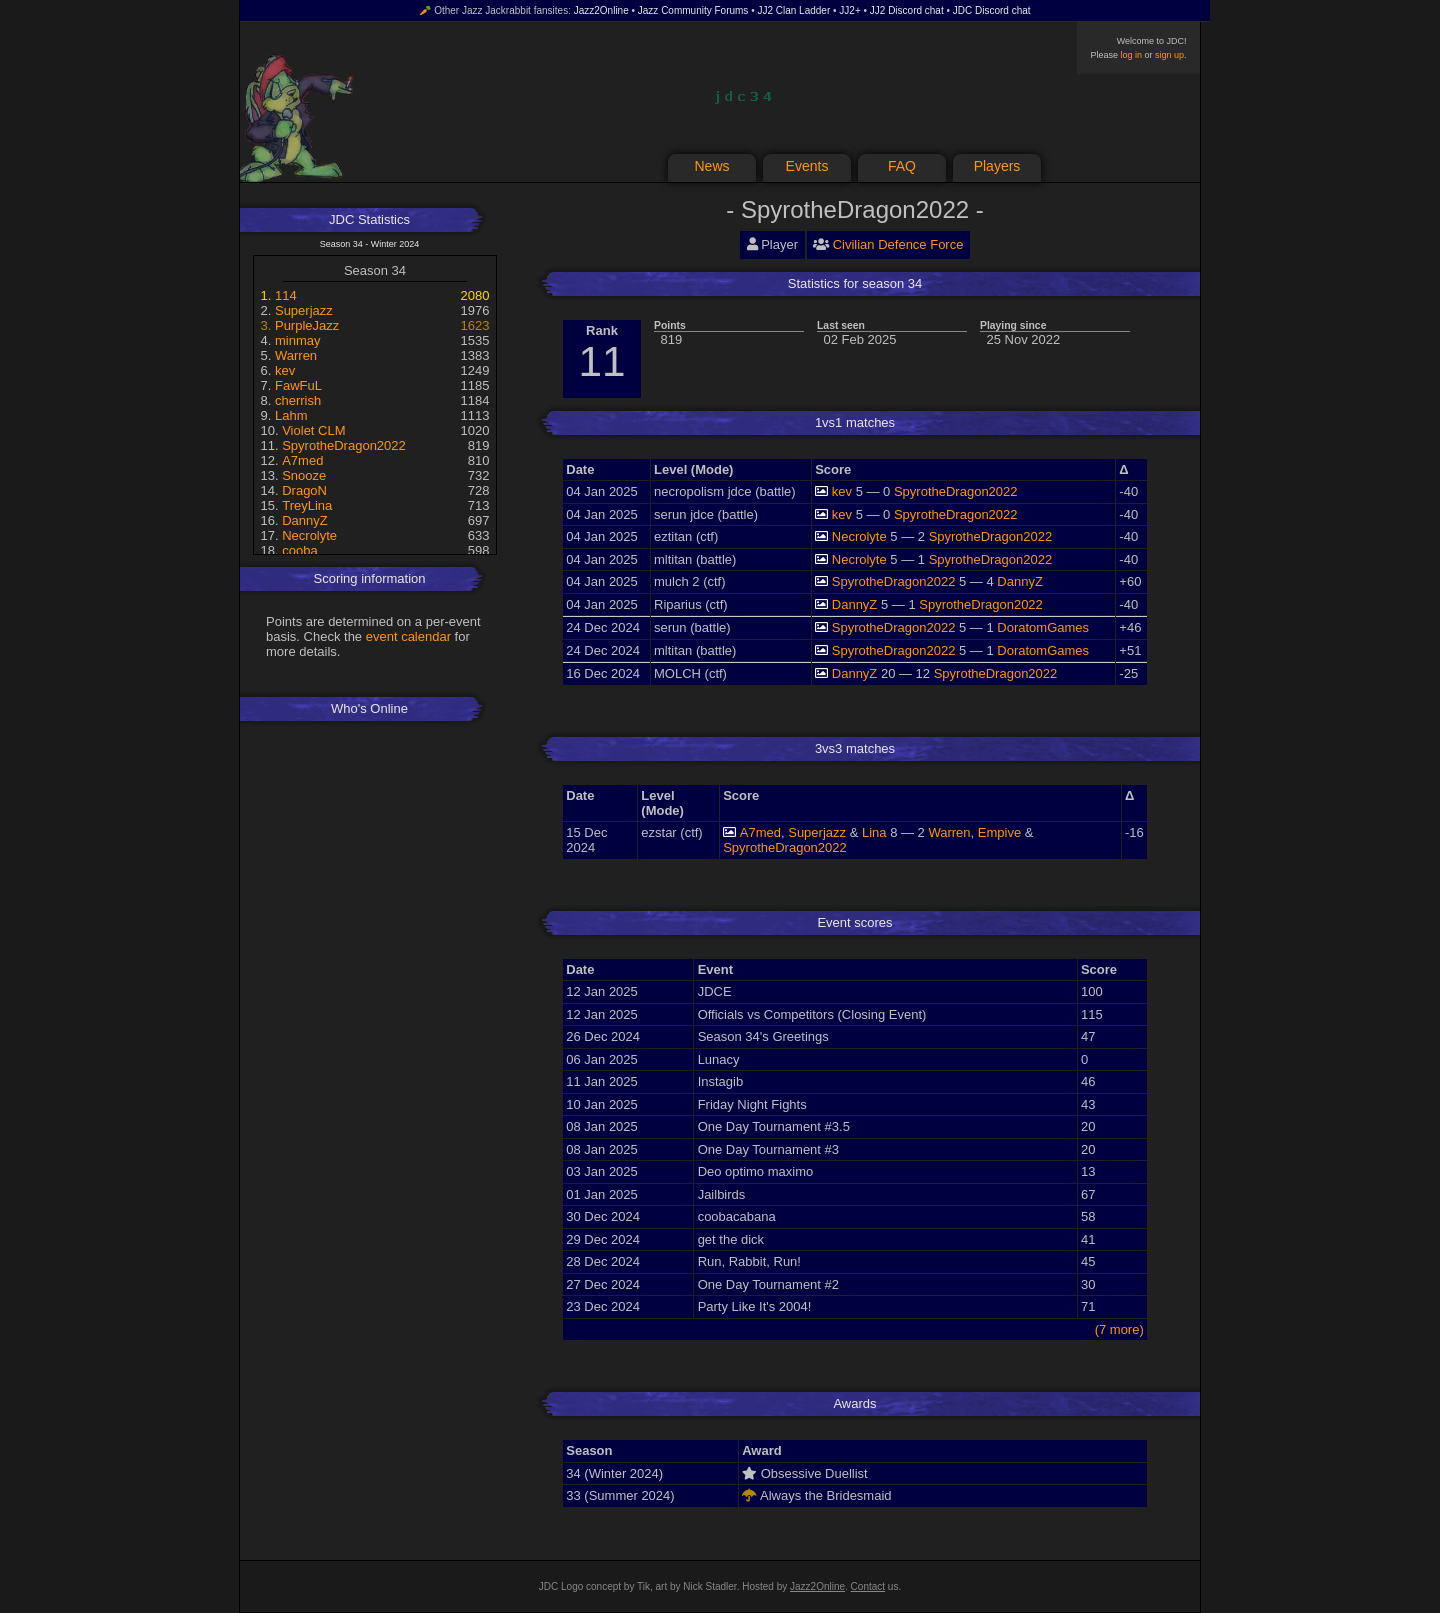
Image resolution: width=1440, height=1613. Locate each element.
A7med (302, 460)
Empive (999, 832)
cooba (299, 550)
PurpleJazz (307, 325)
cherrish (298, 400)
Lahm (291, 415)
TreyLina (307, 505)
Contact (868, 1586)
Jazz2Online (601, 10)
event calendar (408, 636)
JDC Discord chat (992, 10)
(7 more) (1119, 1329)
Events (807, 166)
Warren (296, 355)
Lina (874, 832)
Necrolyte (309, 535)
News (711, 166)
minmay (298, 340)
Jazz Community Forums (693, 10)
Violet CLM (313, 430)
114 (286, 295)
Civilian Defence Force (898, 244)
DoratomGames (1043, 627)
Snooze (304, 475)
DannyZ (305, 520)
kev (285, 370)
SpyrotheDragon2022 (344, 445)
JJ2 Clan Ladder (793, 10)
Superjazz (304, 310)
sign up (1169, 55)
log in (1131, 55)
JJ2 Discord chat (907, 10)
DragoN (304, 490)
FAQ (902, 166)
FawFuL (298, 385)
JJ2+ (849, 10)
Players (997, 166)
